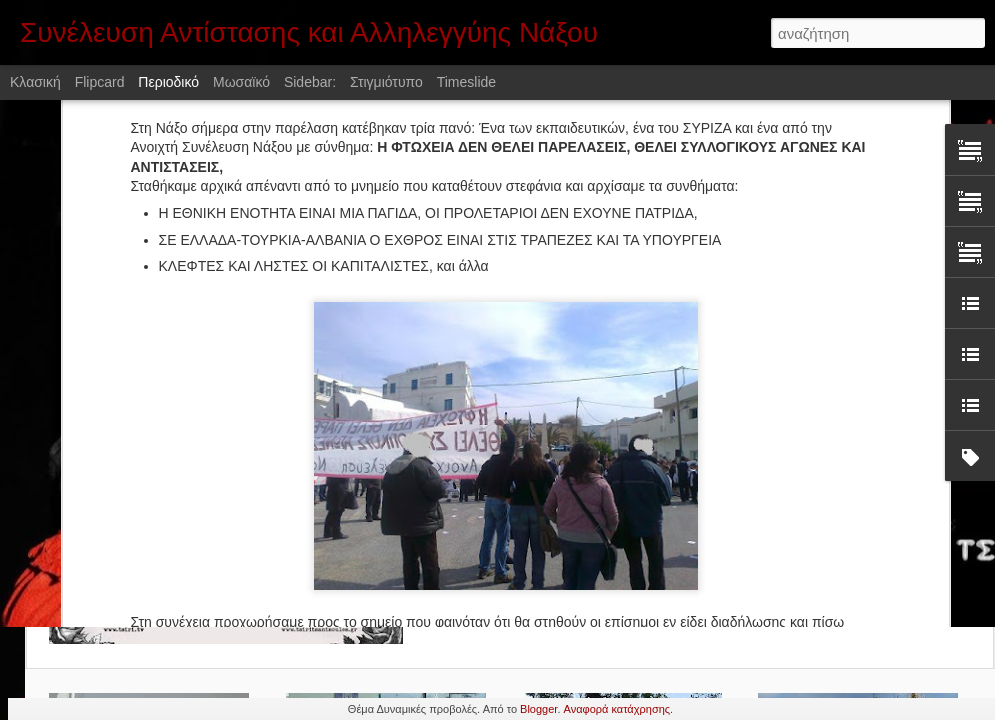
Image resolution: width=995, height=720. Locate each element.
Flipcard (100, 82)
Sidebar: (310, 82)
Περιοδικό (168, 82)
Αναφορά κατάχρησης (617, 709)
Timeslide (466, 82)
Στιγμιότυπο (386, 82)
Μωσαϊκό (241, 82)
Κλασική (35, 82)
